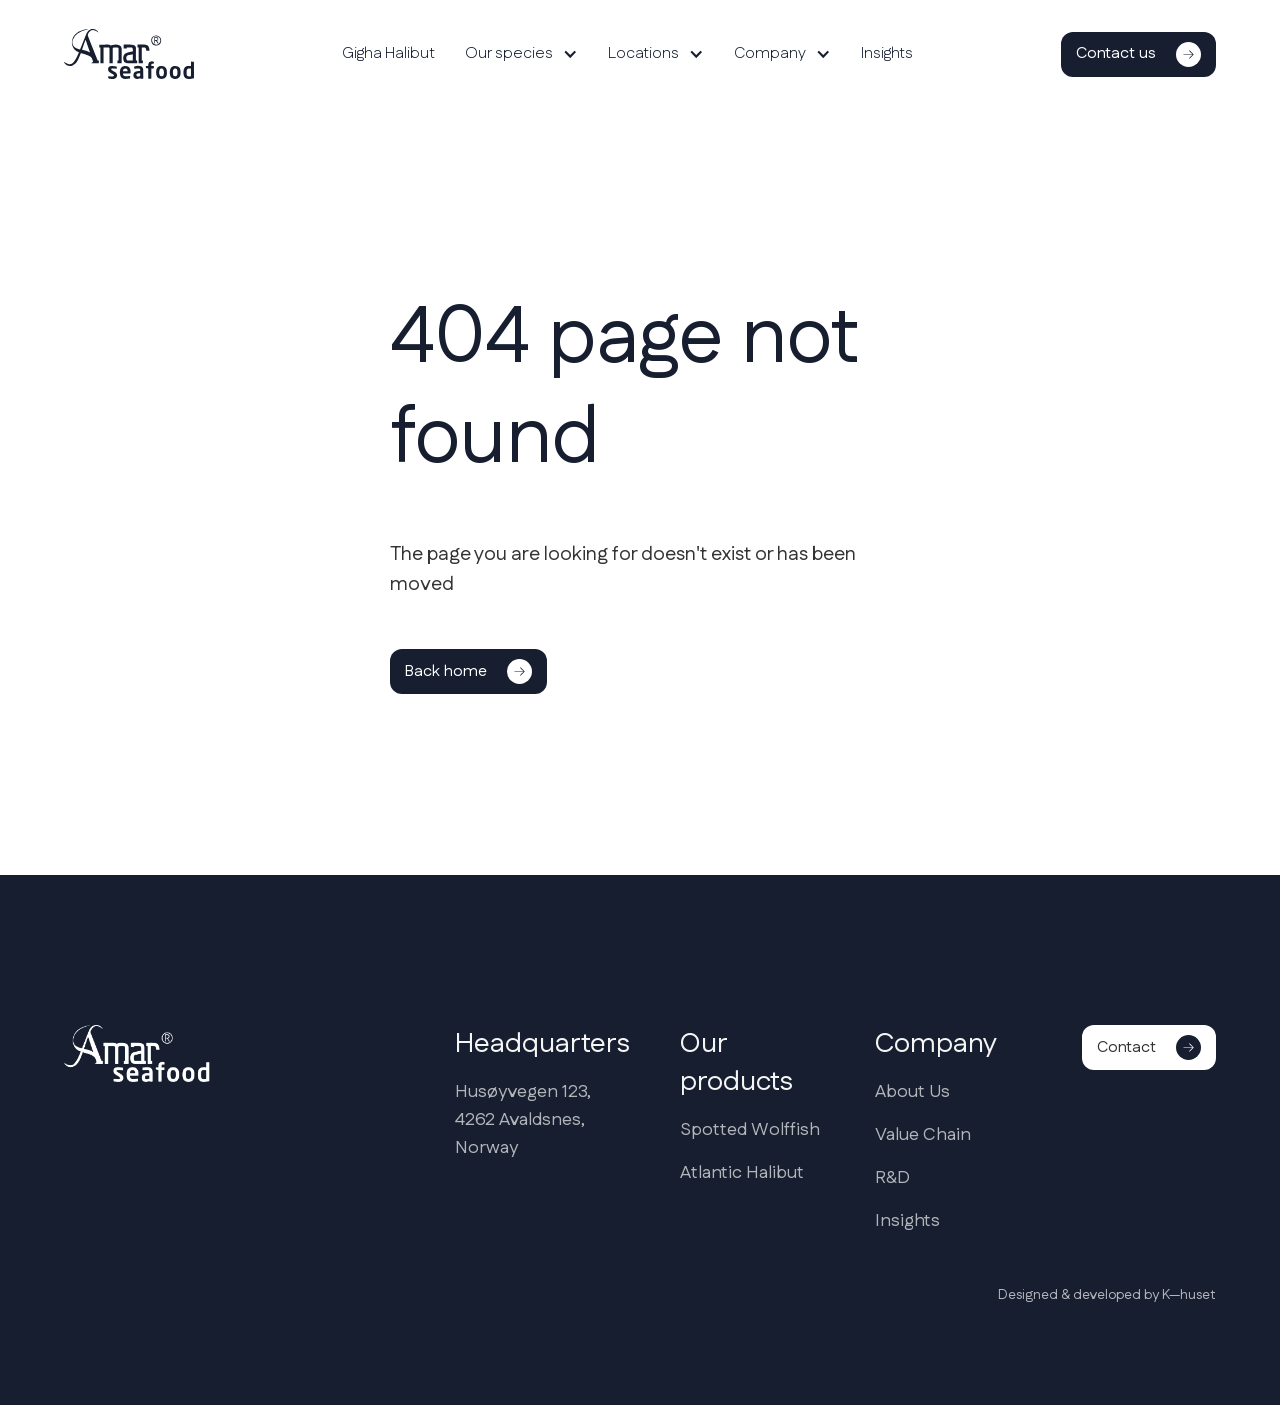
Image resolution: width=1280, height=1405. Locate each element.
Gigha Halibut (388, 53)
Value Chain (923, 1135)
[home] (129, 54)
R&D (892, 1178)
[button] (521, 54)
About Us (912, 1092)
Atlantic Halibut (742, 1173)
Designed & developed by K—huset (1107, 1295)
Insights (887, 53)
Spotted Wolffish (750, 1130)
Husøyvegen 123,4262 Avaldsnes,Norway (523, 1120)
